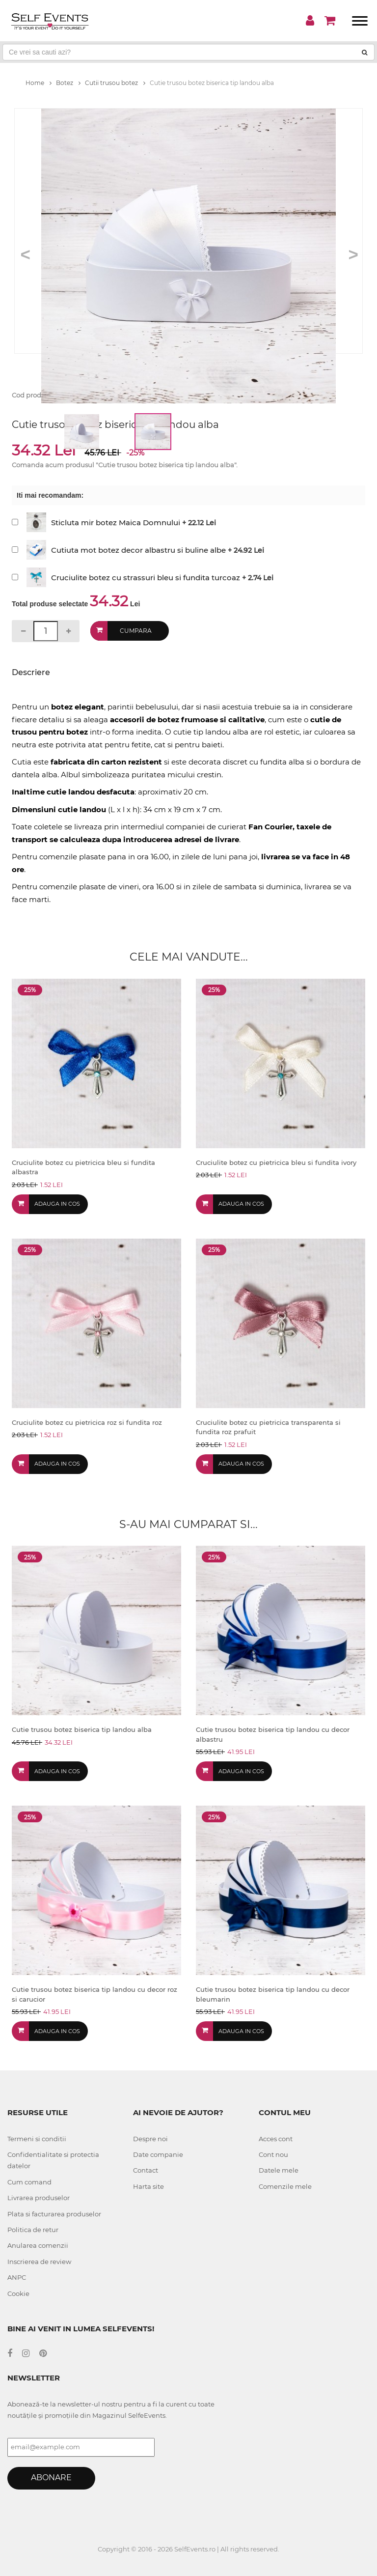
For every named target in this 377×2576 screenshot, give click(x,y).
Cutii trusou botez (115, 82)
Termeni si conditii (36, 2139)
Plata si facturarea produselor (54, 2214)
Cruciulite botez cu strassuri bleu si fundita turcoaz (145, 577)
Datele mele (278, 2170)
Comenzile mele (285, 2186)
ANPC (16, 2277)
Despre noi (150, 2139)
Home (39, 82)
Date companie (158, 2154)
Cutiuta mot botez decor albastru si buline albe (138, 550)
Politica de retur (32, 2230)
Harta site (148, 2186)
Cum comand (29, 2182)
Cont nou (273, 2154)
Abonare (51, 2477)
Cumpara (136, 630)
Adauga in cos (57, 1203)
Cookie (18, 2293)
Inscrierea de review (39, 2261)
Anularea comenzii (37, 2245)
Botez (68, 82)
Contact (145, 2170)
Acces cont (276, 2139)
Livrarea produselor (38, 2198)
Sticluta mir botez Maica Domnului (115, 522)
